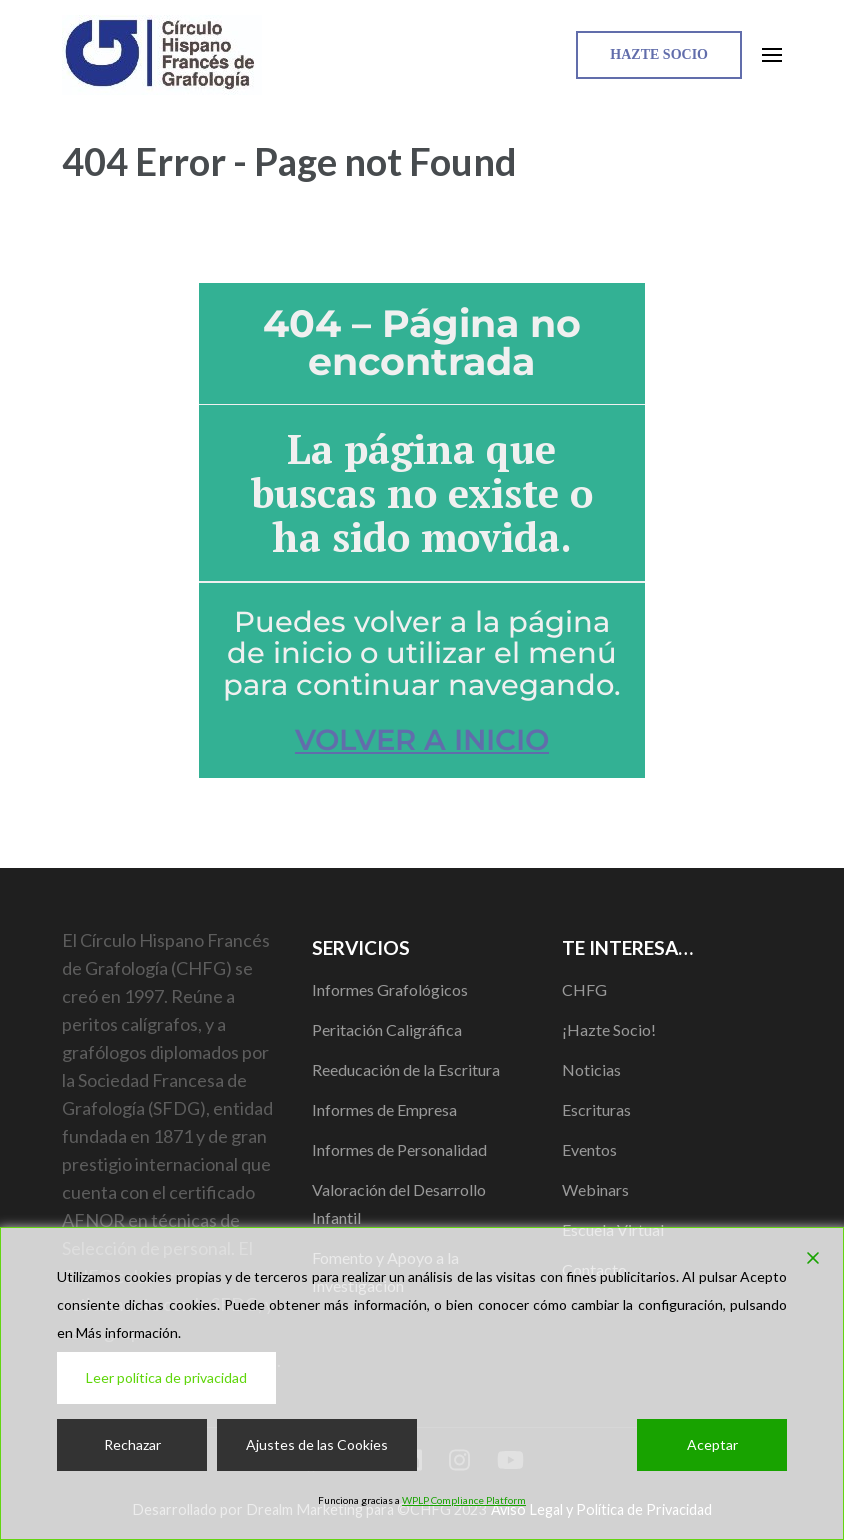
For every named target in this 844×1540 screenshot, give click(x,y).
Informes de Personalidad (399, 1149)
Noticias (591, 1069)
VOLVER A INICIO (422, 739)
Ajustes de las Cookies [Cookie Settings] (317, 1444)
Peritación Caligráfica (387, 1029)
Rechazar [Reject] (132, 1444)
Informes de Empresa (384, 1109)
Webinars (595, 1189)
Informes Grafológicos (390, 989)
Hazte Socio (659, 54)
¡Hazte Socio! (609, 1029)
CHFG (584, 989)
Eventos (589, 1149)
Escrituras (596, 1109)
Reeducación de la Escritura (406, 1069)
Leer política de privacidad (166, 1377)
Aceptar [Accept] (712, 1444)
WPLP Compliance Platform (464, 1500)
